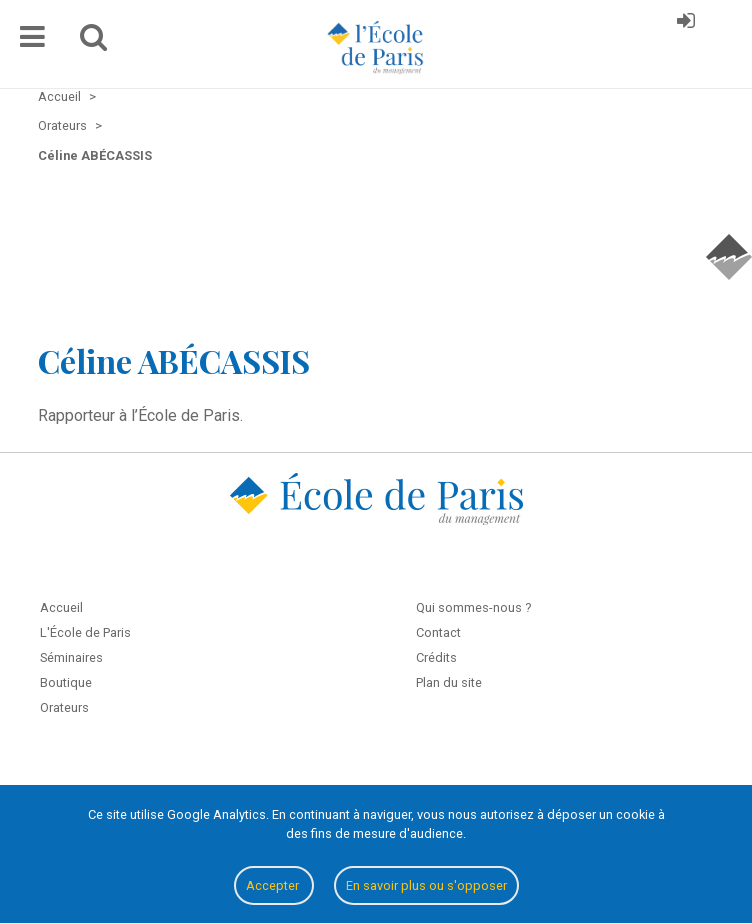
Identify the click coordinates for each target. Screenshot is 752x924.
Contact (438, 632)
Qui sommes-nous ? (473, 607)
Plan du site (449, 682)
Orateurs (64, 707)
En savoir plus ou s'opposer (426, 885)
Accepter (274, 885)
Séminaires (71, 657)
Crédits (436, 657)
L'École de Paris (85, 632)
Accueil (61, 607)
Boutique (66, 682)
